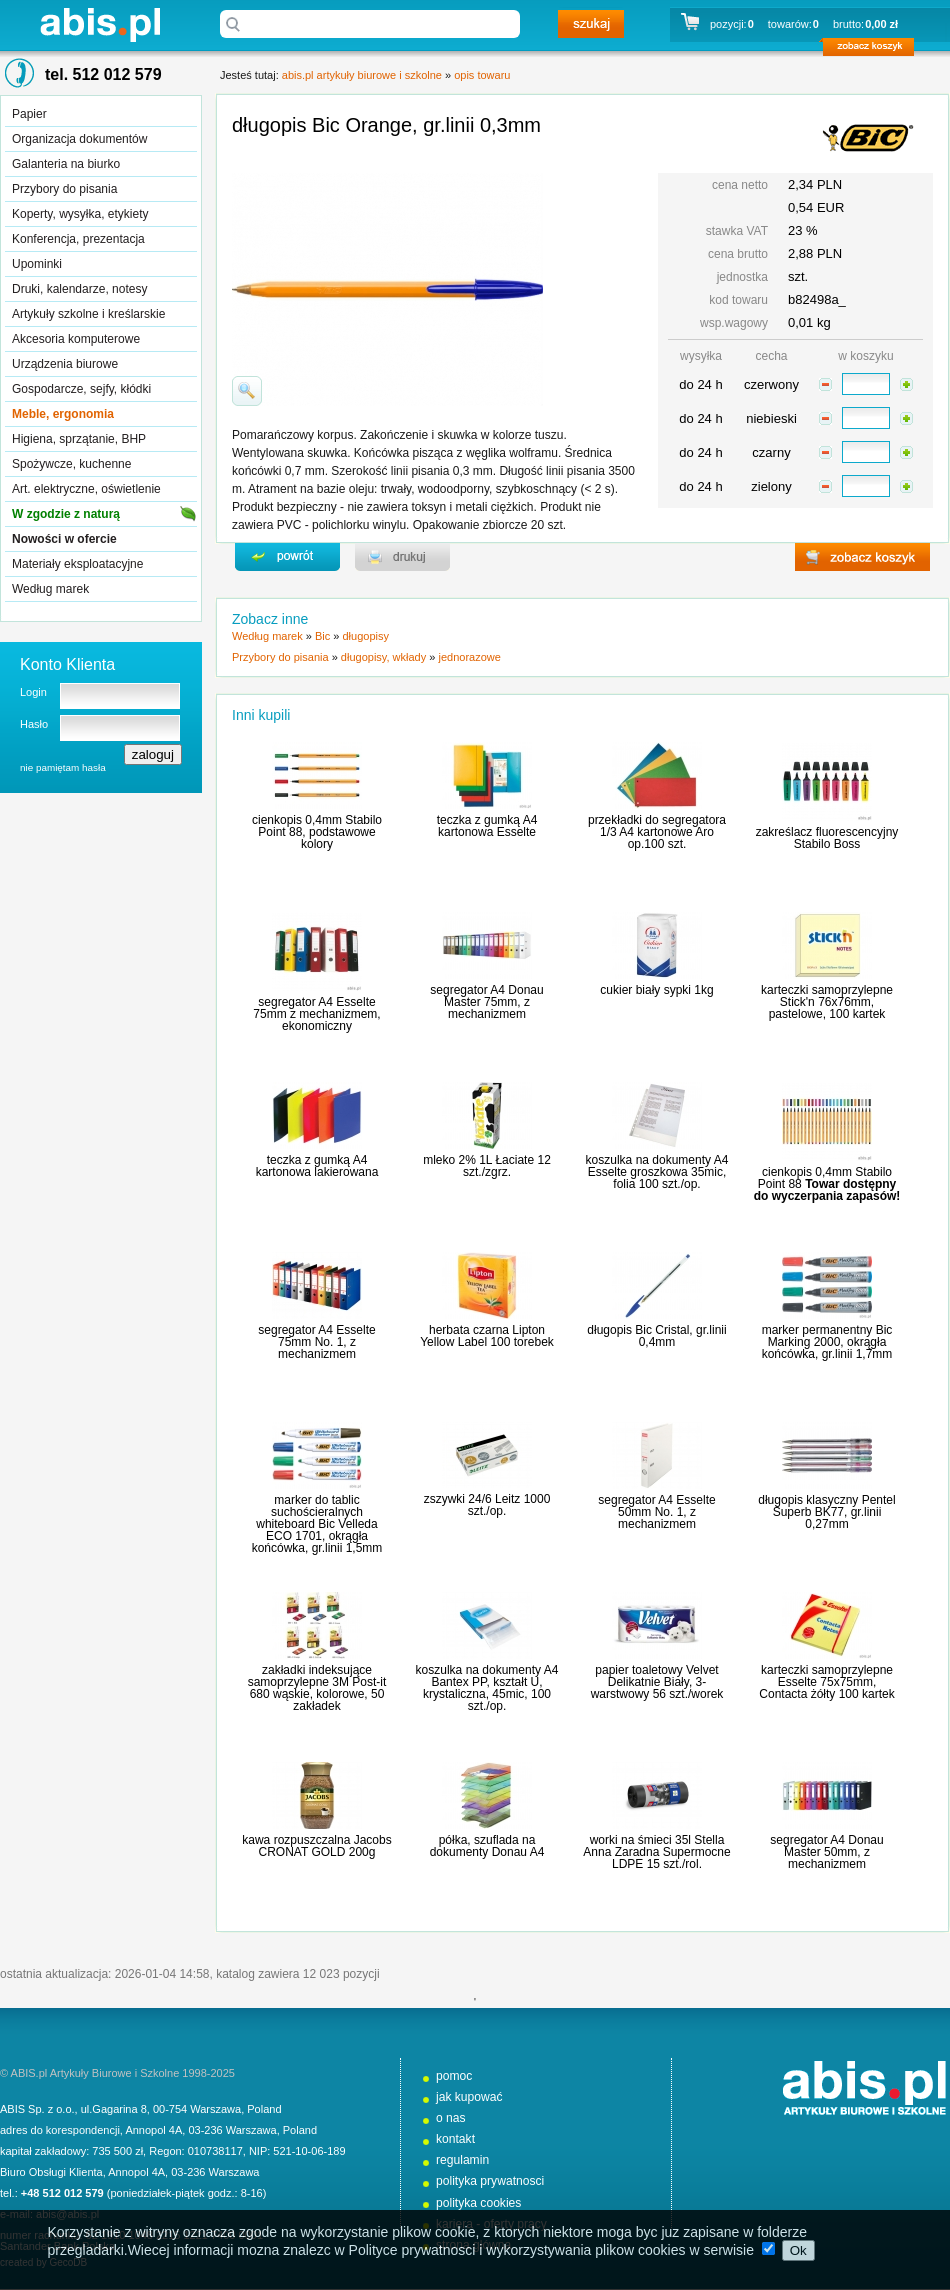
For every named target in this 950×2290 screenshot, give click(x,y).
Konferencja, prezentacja (78, 239)
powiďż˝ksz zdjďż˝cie (247, 391)
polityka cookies (478, 2203)
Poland (264, 2109)
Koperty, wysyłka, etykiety (80, 214)
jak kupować (469, 2097)
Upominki (37, 264)
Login (33, 692)
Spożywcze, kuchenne (71, 464)
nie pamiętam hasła (63, 767)
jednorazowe (469, 657)
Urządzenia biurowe (65, 364)
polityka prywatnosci (490, 2181)
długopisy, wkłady (383, 657)
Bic (322, 636)
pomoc (454, 2076)
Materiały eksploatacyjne (77, 564)
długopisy (365, 636)
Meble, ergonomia (63, 414)
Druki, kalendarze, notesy (79, 289)
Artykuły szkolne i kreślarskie (88, 314)
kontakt (455, 2139)
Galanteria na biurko (66, 164)
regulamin (462, 2160)
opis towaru (482, 75)
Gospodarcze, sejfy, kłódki (81, 389)
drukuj (402, 557)
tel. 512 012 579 (103, 74)
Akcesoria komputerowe (76, 339)
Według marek (50, 589)
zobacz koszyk (874, 50)
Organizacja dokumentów (79, 139)
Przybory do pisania (64, 189)
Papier (29, 114)
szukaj (591, 24)
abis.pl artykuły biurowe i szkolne (100, 24)
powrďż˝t (287, 557)
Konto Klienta (67, 664)
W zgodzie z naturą (66, 514)
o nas (451, 2118)
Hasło (34, 724)
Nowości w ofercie (64, 539)
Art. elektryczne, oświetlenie (86, 489)
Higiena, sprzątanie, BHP (79, 439)
